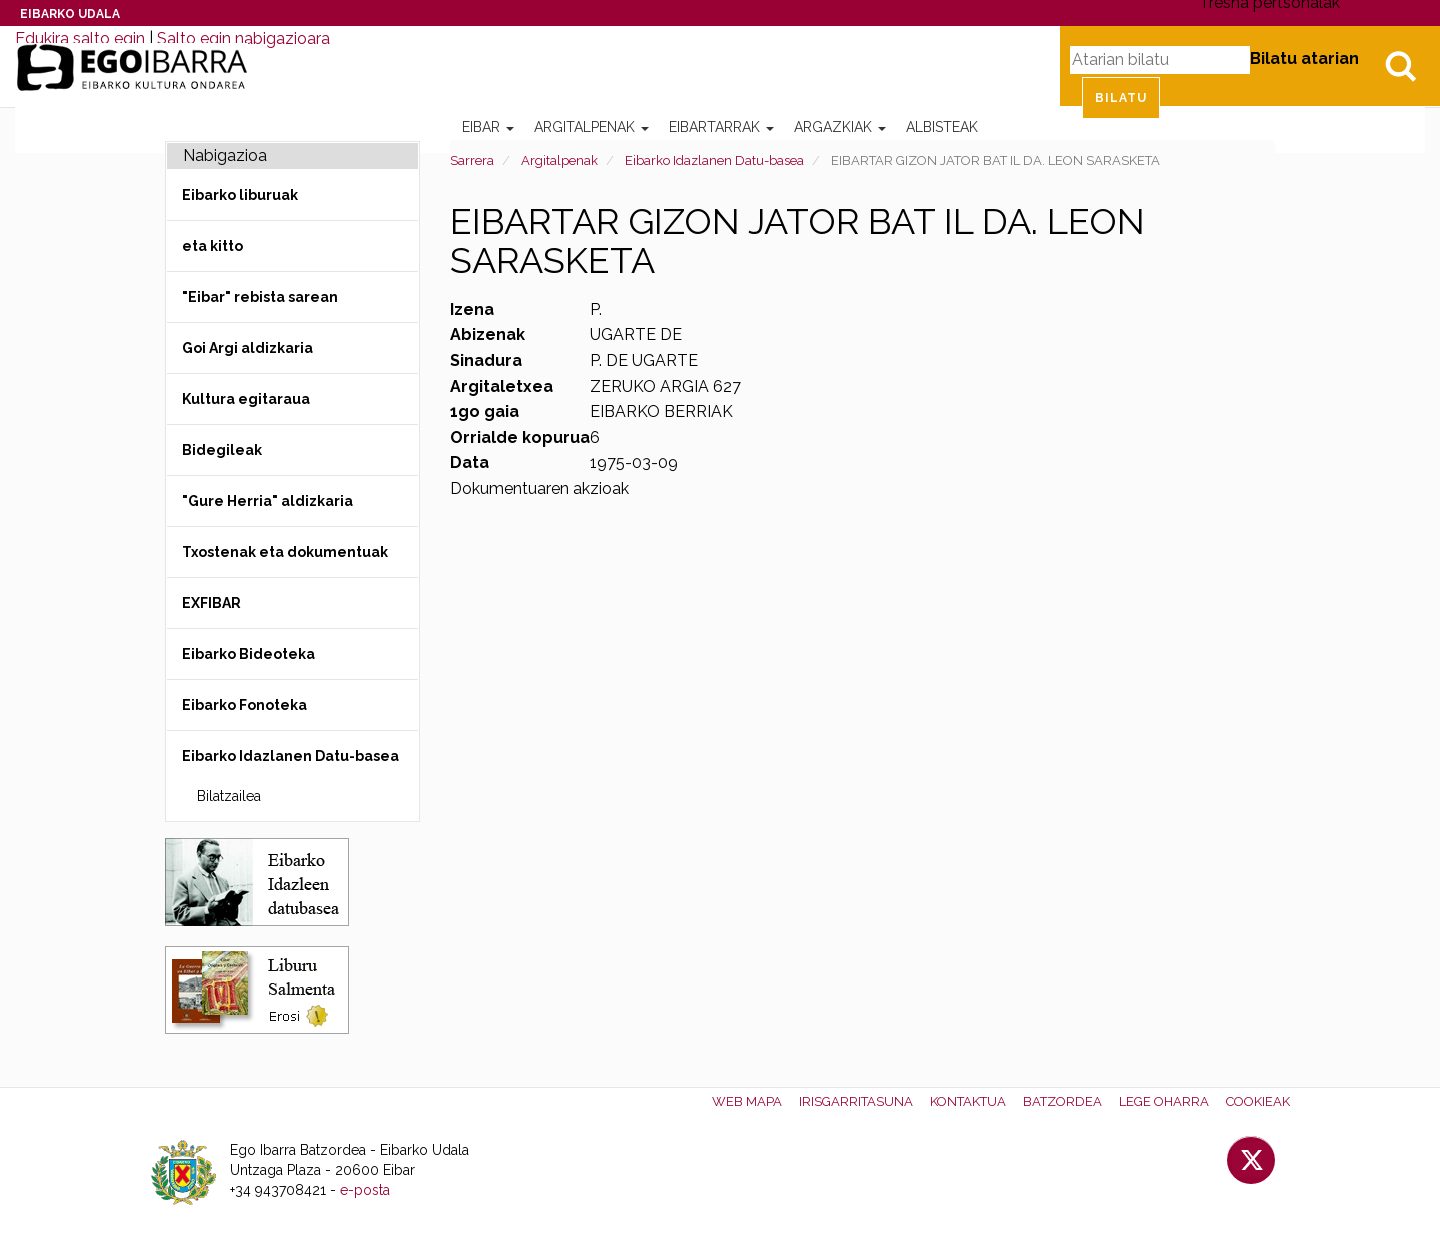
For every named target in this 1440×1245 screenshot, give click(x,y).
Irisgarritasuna (856, 1101)
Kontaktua (968, 1101)
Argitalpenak (591, 127)
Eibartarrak (721, 127)
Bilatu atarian (1304, 58)
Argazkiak (840, 127)
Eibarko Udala (70, 14)
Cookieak (1258, 1101)
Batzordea (1062, 1101)
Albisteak (942, 127)
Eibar (488, 127)
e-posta (365, 1190)
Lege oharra (1164, 1101)
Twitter (1251, 1160)
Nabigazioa (225, 155)
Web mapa (747, 1101)
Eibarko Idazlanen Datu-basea (714, 160)
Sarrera (472, 160)
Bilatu (1400, 66)
